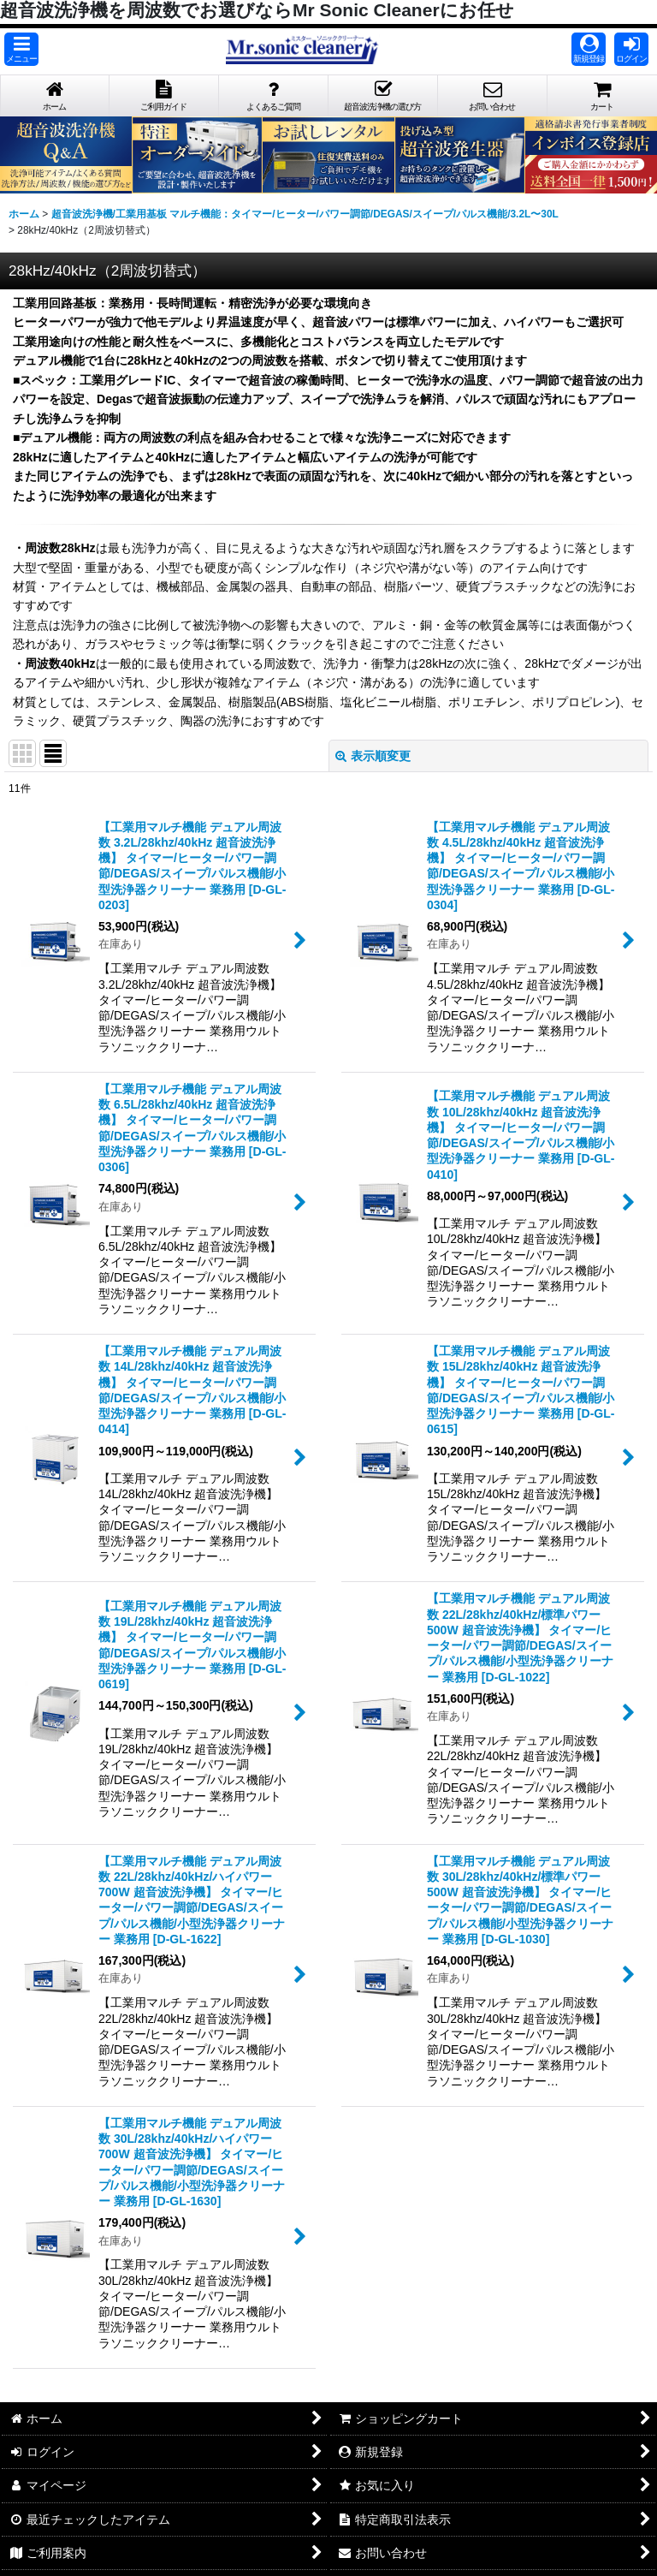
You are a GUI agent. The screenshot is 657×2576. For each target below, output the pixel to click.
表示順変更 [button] (373, 756)
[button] (21, 49)
